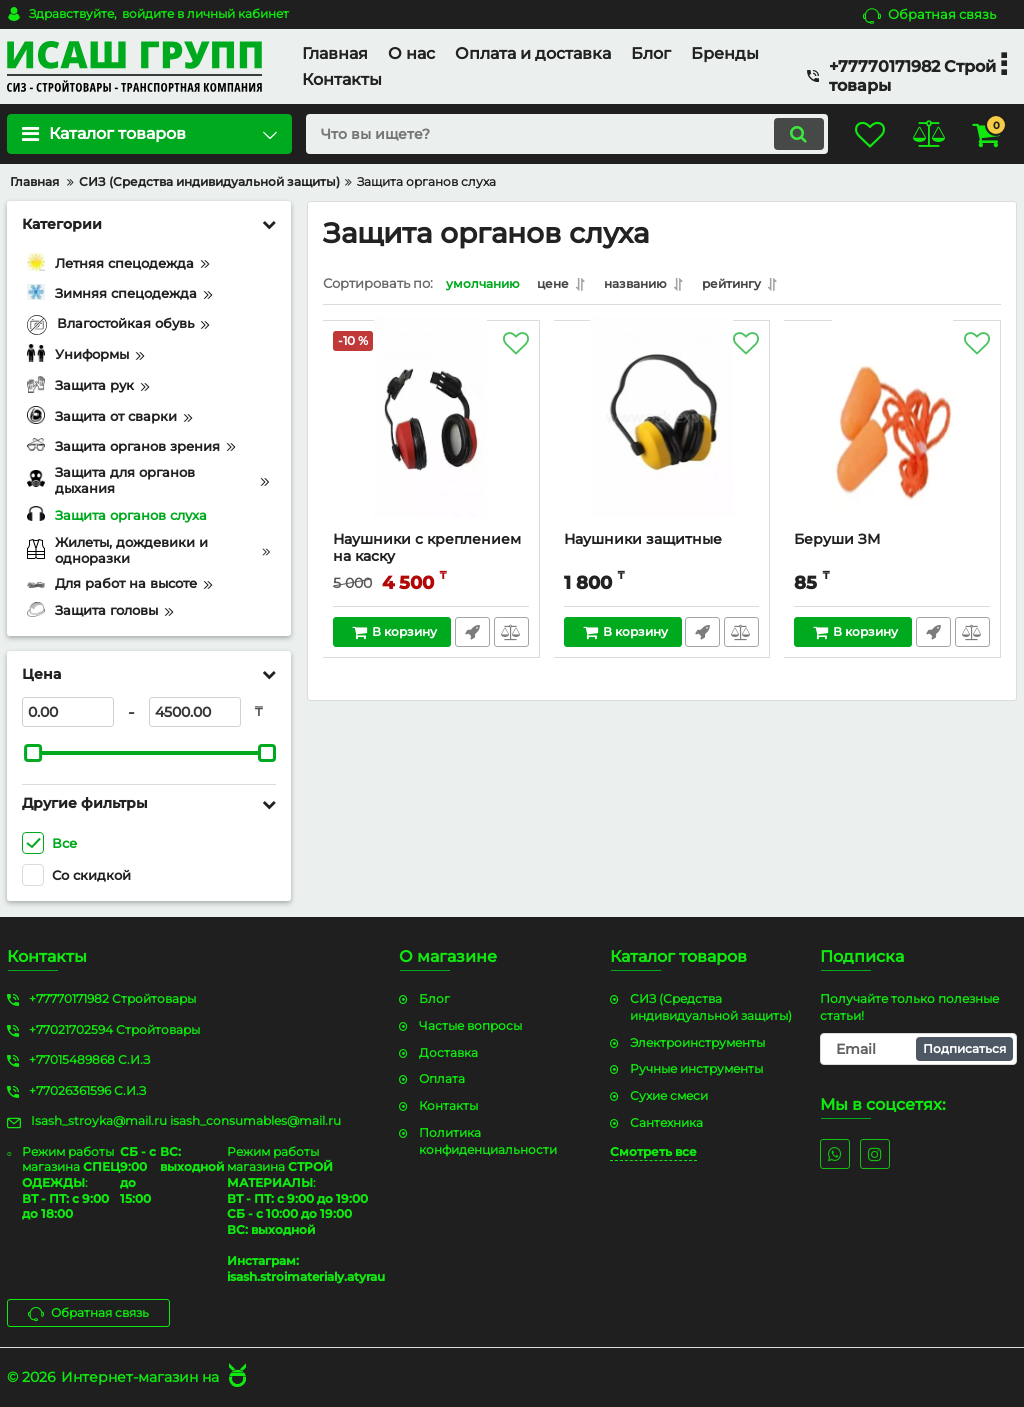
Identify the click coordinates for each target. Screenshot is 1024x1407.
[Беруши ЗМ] (892, 436)
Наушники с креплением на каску (428, 553)
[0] (68, 712)
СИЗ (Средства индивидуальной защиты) (711, 1006)
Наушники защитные (644, 544)
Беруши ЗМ (838, 544)
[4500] (195, 712)
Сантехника (666, 1121)
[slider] (33, 753)
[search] (549, 134)
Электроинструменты (697, 1041)
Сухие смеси (669, 1095)
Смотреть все (653, 1150)
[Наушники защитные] (662, 436)
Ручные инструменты (696, 1068)
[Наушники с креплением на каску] (431, 436)
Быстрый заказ (471, 637)
